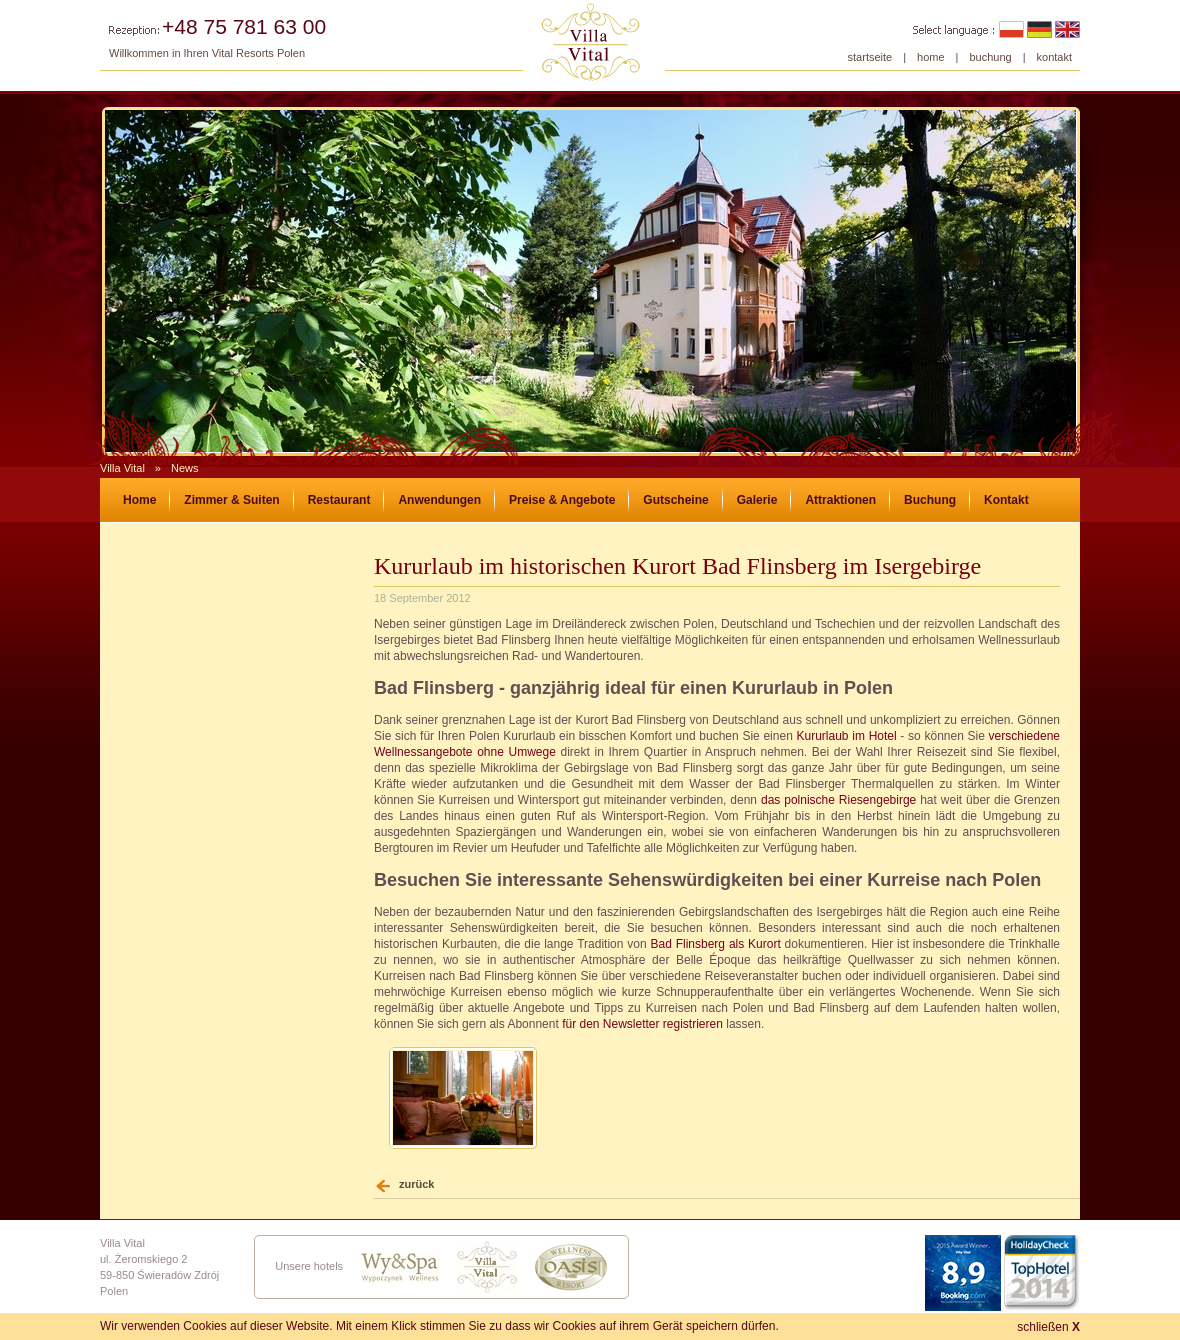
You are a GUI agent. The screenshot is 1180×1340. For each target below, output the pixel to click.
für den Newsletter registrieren (642, 1024)
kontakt (1054, 57)
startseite (870, 57)
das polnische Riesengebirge (838, 800)
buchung (990, 57)
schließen (1048, 1327)
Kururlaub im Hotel (847, 736)
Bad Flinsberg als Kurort (715, 944)
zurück (416, 1184)
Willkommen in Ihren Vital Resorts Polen (207, 53)
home (931, 57)
